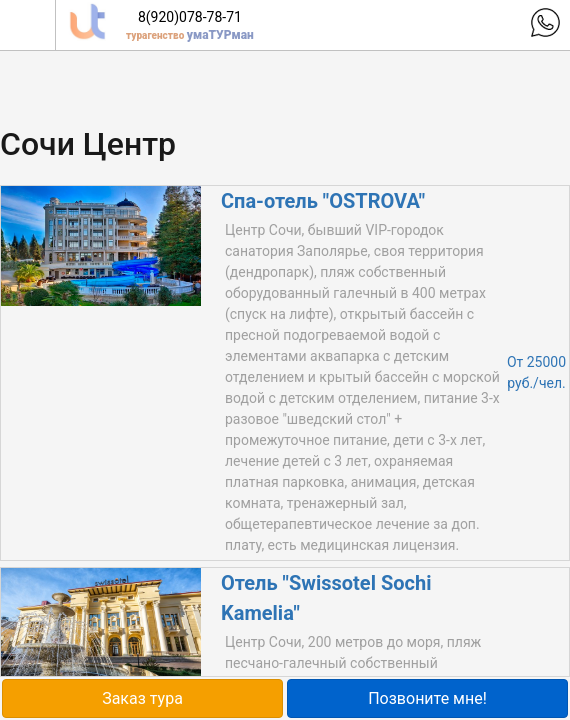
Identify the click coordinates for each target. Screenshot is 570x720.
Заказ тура (142, 698)
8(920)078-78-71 (190, 17)
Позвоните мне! (427, 698)
